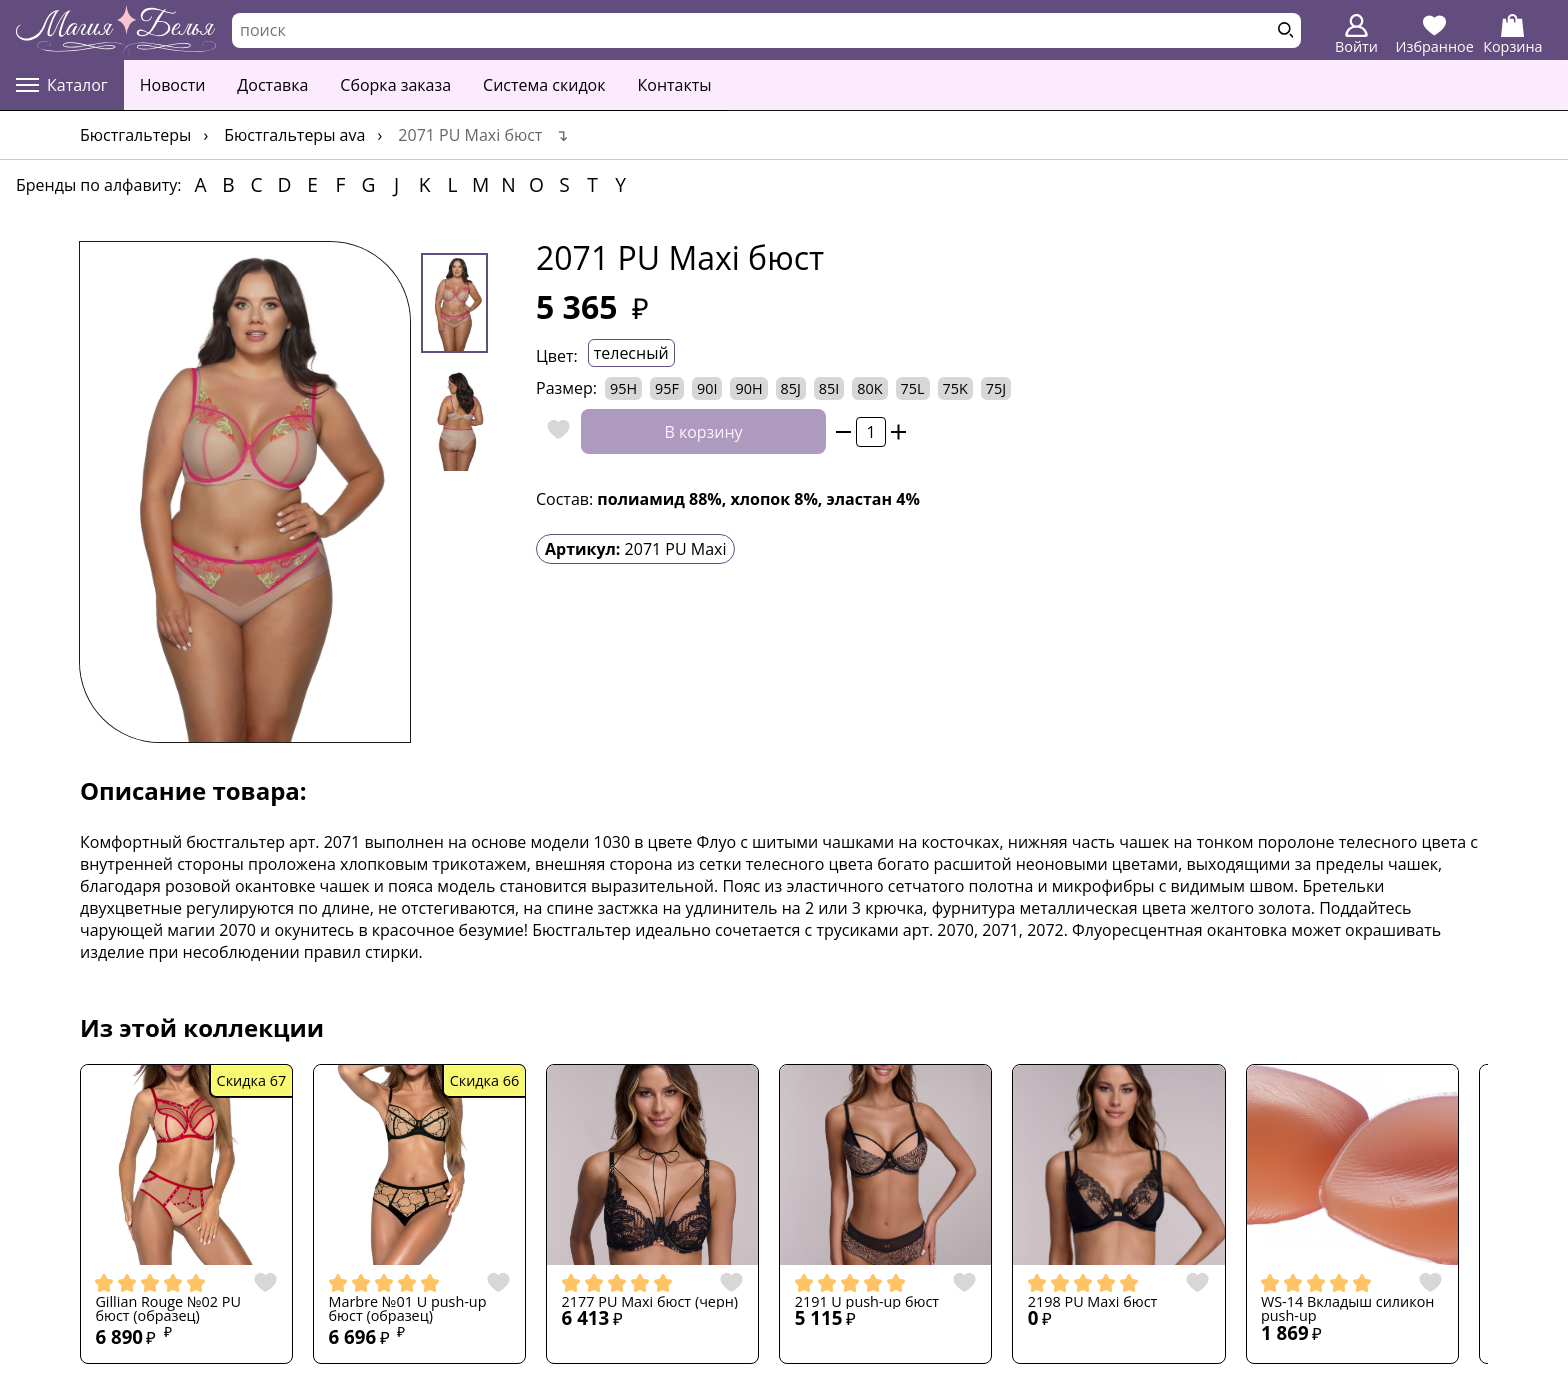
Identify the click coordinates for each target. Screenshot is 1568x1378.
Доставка (272, 85)
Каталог (62, 85)
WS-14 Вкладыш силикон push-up (1347, 1309)
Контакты (675, 85)
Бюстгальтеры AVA (294, 135)
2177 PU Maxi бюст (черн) (650, 1302)
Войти (1356, 35)
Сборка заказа (395, 85)
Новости (173, 85)
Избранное (1435, 35)
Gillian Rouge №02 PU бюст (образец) (168, 1309)
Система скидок (544, 85)
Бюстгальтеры (135, 135)
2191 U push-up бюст (867, 1302)
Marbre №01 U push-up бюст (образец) (408, 1309)
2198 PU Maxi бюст (1093, 1302)
